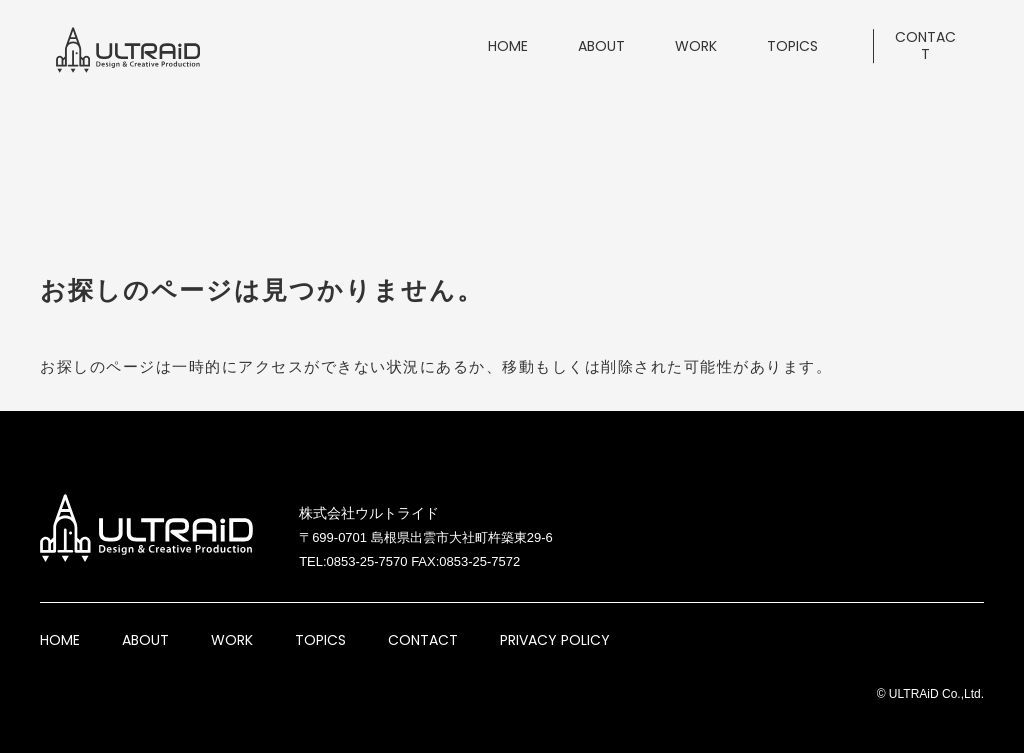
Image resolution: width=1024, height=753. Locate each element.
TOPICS (320, 640)
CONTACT (423, 640)
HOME (60, 640)
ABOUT (145, 640)
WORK (232, 640)
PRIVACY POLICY (555, 640)
